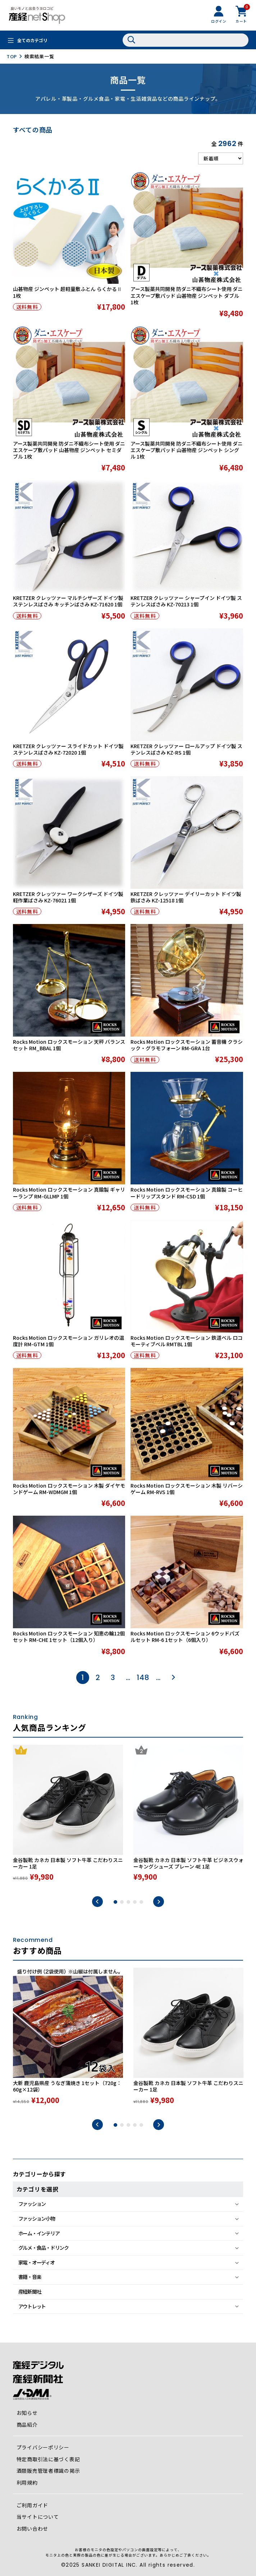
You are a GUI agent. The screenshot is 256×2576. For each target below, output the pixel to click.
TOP (11, 56)
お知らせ (27, 2412)
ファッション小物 (36, 2218)
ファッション (32, 2203)
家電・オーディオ (36, 2262)
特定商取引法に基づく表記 (48, 2459)
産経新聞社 (29, 2291)
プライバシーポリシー (43, 2447)
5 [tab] (141, 1902)
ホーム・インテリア (39, 2233)
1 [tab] (115, 1902)
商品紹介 (27, 2424)
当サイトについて (38, 2517)
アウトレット (32, 2306)
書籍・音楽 (29, 2276)
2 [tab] (122, 1902)
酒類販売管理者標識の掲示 (48, 2470)
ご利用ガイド (33, 2505)
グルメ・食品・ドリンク (43, 2247)
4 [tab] (135, 1902)
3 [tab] (128, 1902)
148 (143, 1677)
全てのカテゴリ (32, 40)
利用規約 (27, 2482)
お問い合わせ (33, 2528)
